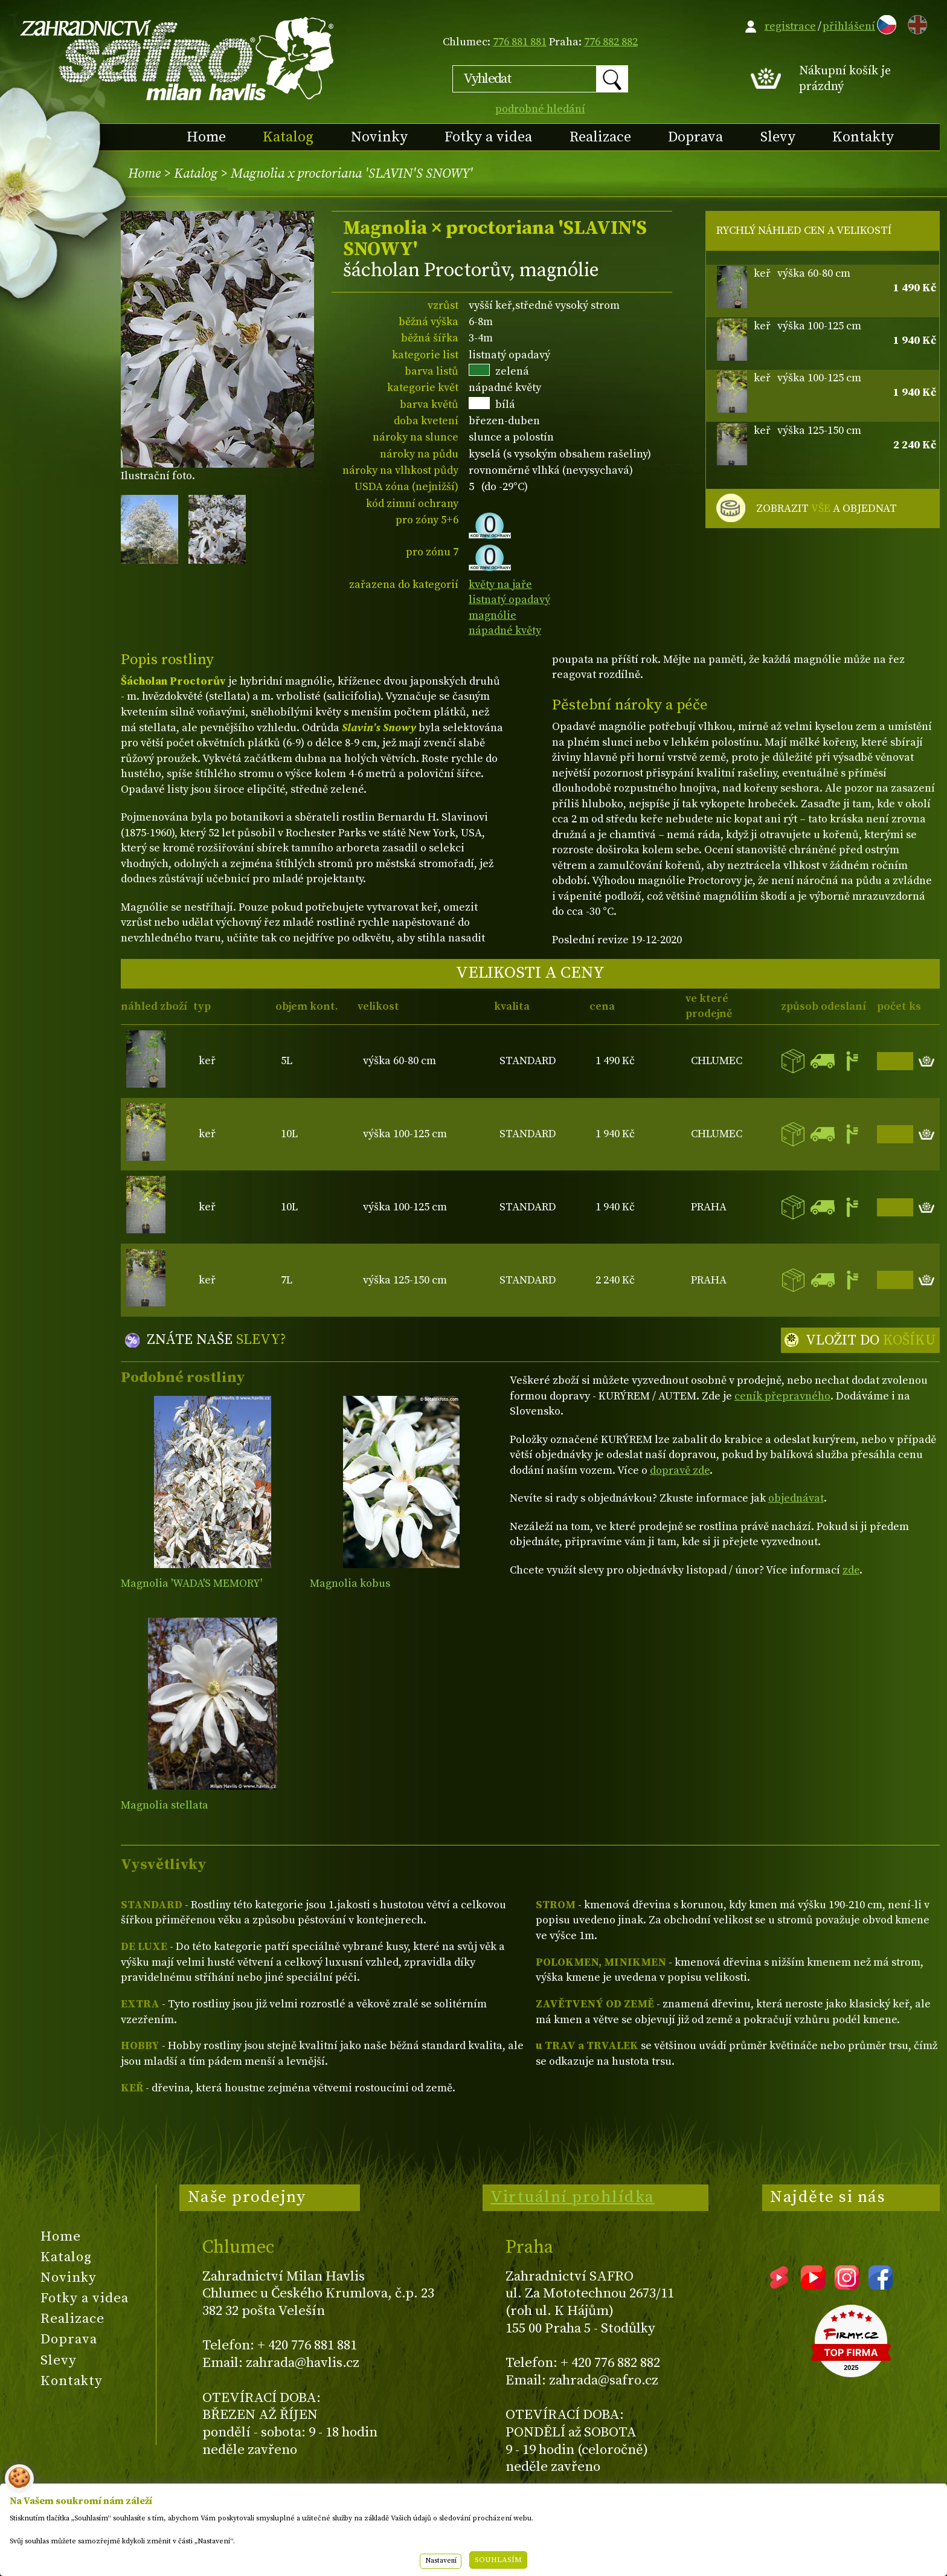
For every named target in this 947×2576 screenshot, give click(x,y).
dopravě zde (680, 1470)
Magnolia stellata (164, 1805)
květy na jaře (500, 585)
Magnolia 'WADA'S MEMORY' (191, 1583)
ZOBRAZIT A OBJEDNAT (826, 509)
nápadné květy (505, 631)
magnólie (492, 615)
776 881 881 (520, 42)
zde (851, 1570)
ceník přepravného (782, 1396)
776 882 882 (611, 42)
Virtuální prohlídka (572, 2197)
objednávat (796, 1498)
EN (915, 23)
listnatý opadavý (509, 600)
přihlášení (849, 26)
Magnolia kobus (350, 1583)
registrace (790, 26)
